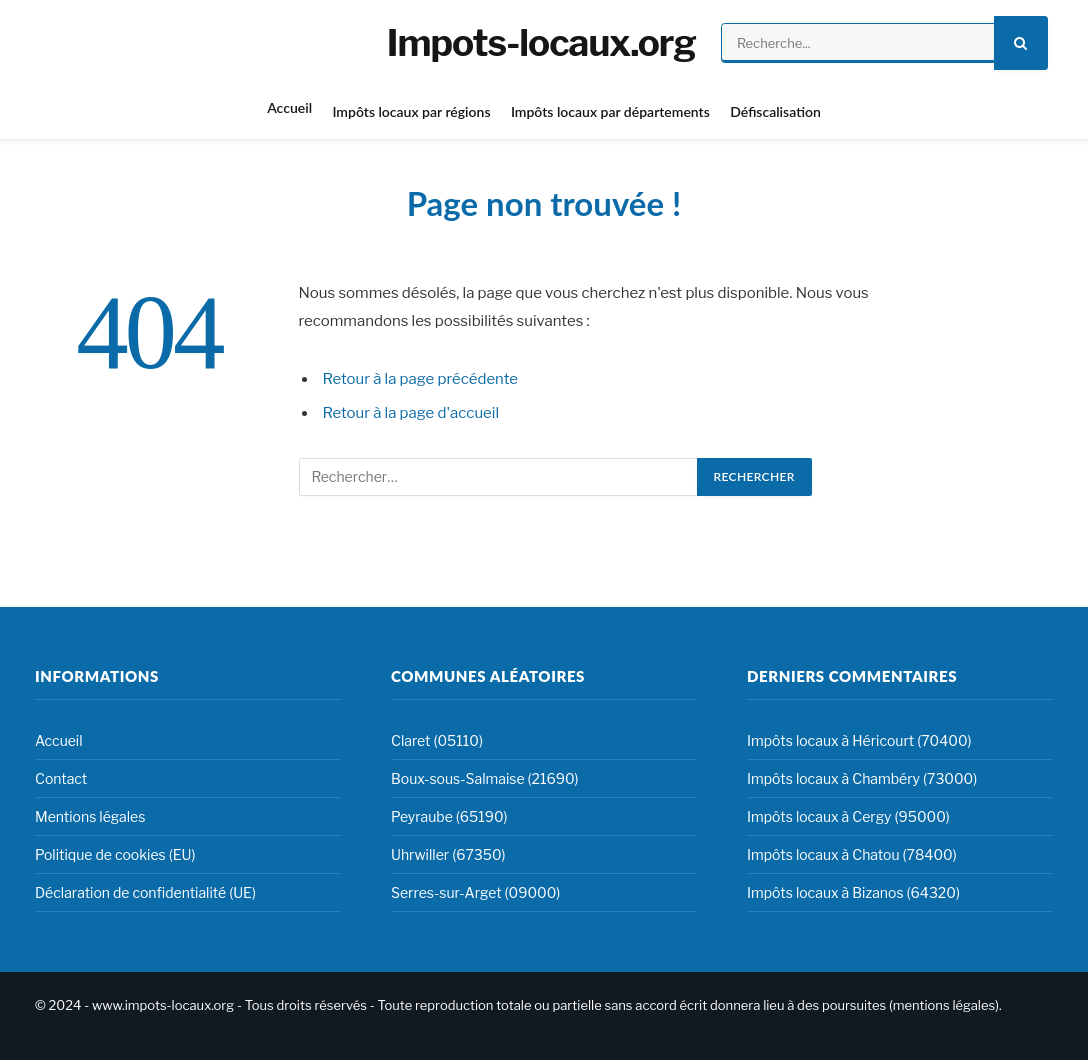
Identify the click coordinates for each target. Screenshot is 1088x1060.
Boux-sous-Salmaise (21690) (485, 778)
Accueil (289, 107)
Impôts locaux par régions (411, 111)
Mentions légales (90, 816)
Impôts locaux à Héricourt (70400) (859, 740)
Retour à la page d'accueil (411, 413)
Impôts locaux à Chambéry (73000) (862, 778)
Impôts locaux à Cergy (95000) (848, 816)
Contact (61, 778)
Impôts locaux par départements (610, 111)
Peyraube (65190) (449, 816)
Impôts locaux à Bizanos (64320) (853, 892)
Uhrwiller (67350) (448, 854)
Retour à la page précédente (421, 379)
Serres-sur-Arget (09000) (475, 892)
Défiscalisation (775, 111)
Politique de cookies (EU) (115, 854)
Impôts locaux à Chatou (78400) (852, 854)
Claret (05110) (437, 740)
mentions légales (944, 1005)
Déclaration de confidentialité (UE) (145, 892)
